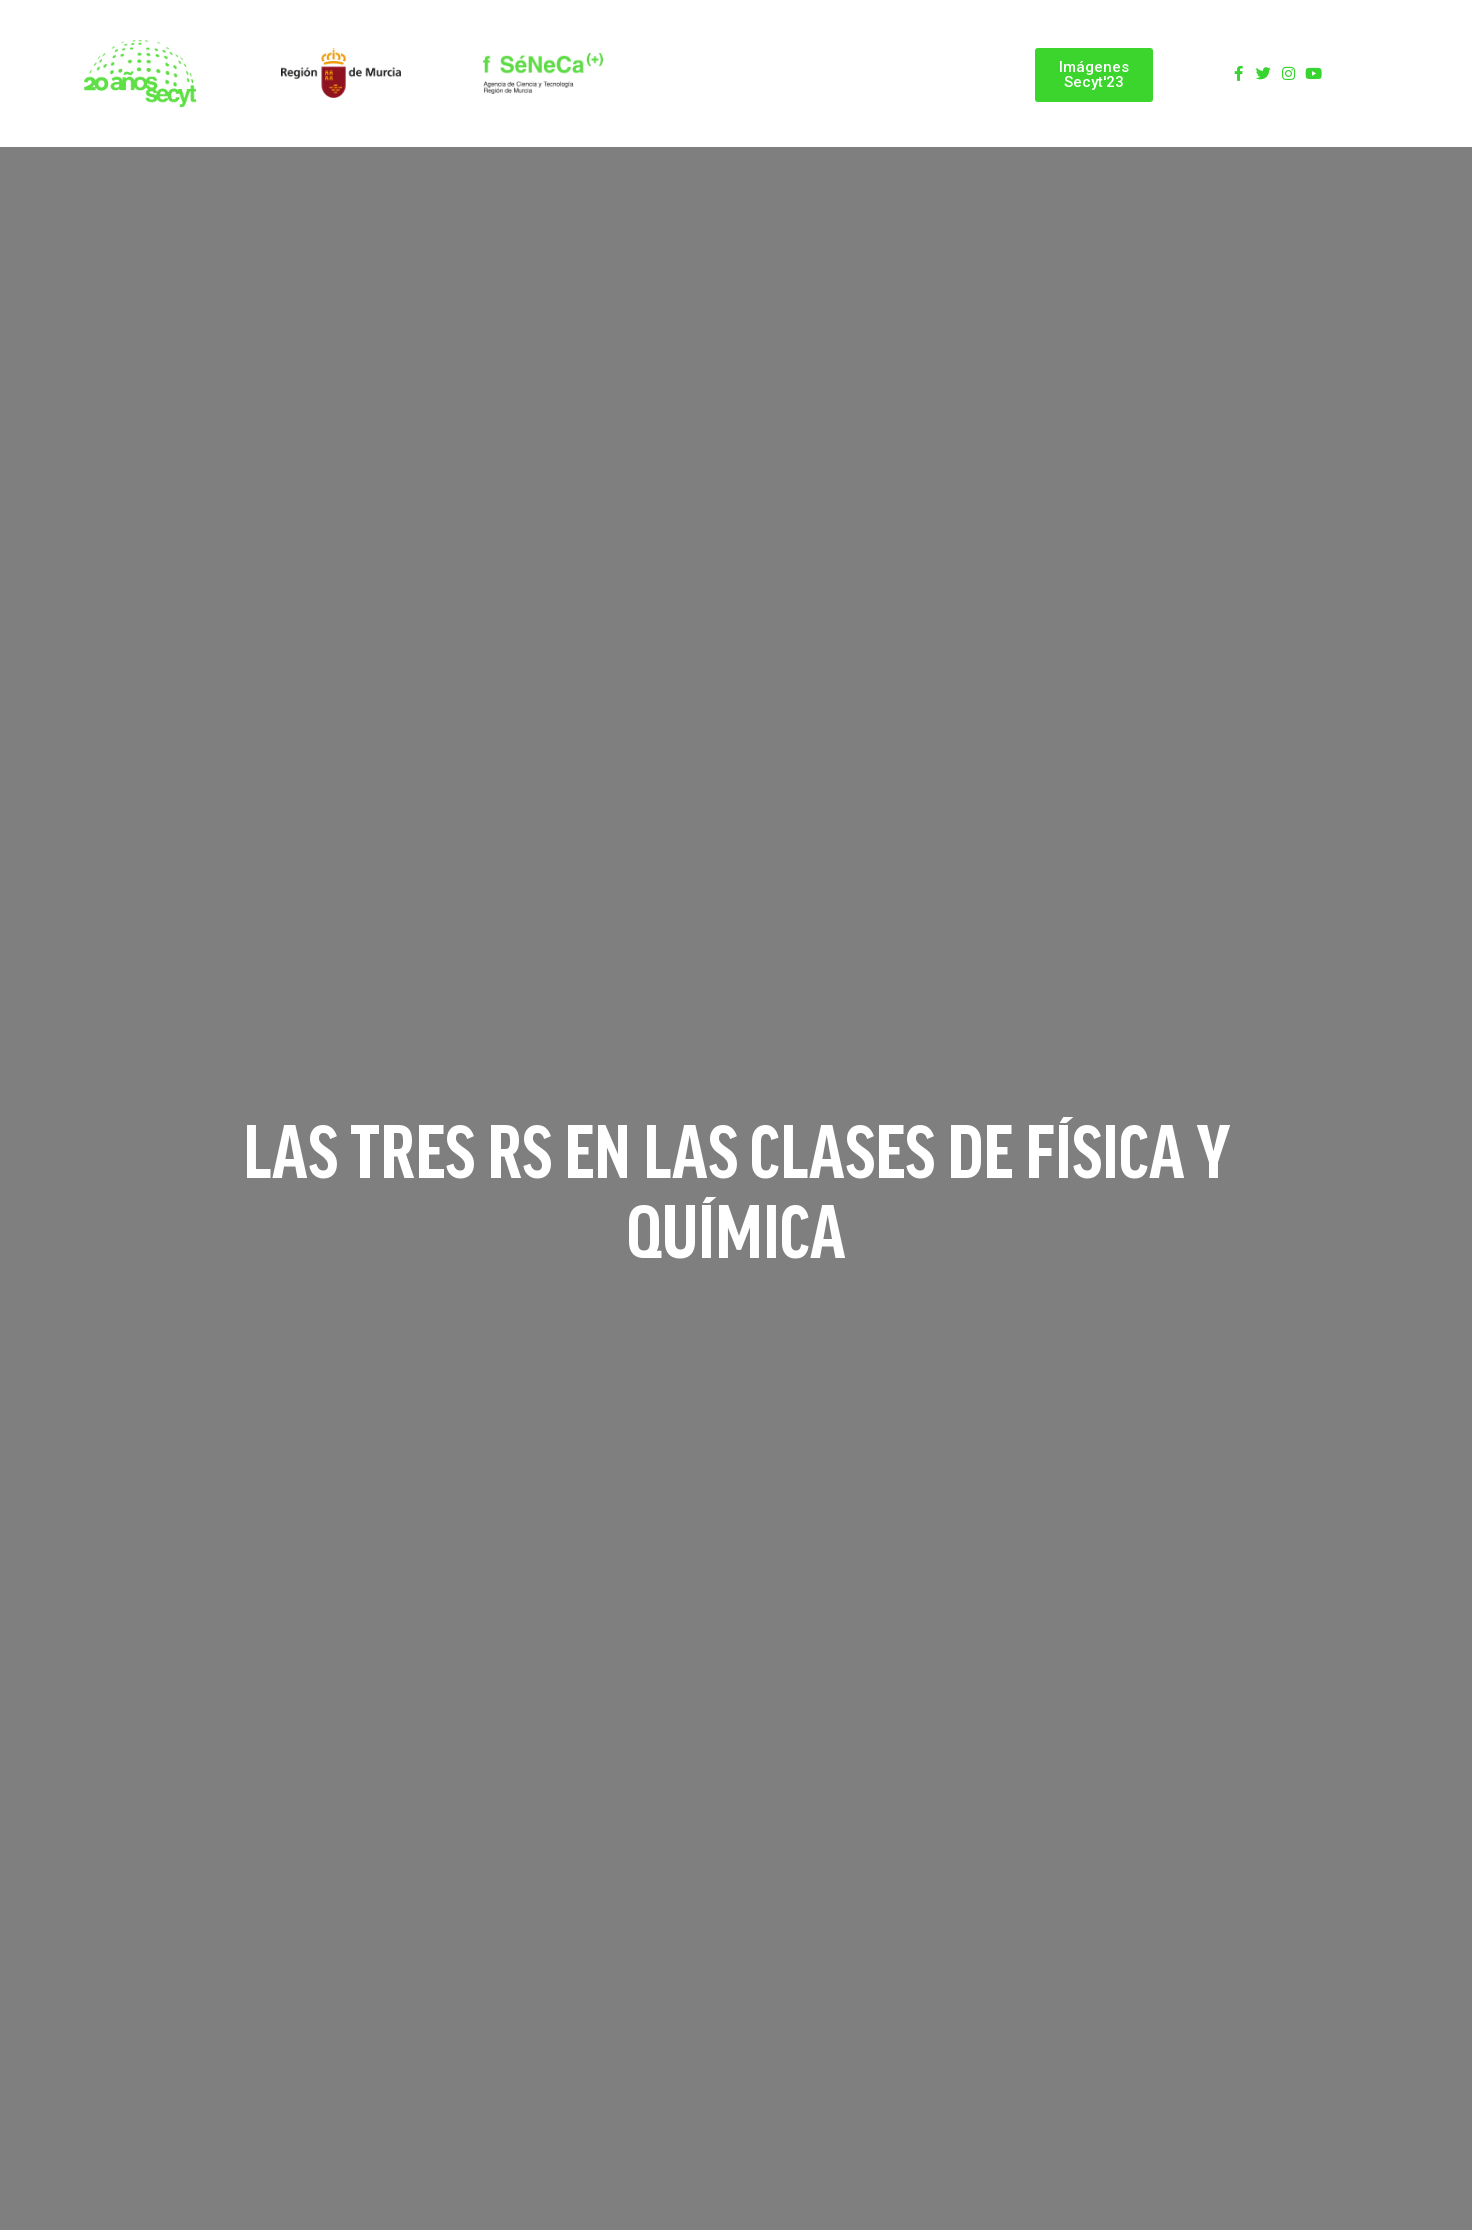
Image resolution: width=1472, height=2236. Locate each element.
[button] (1094, 75)
